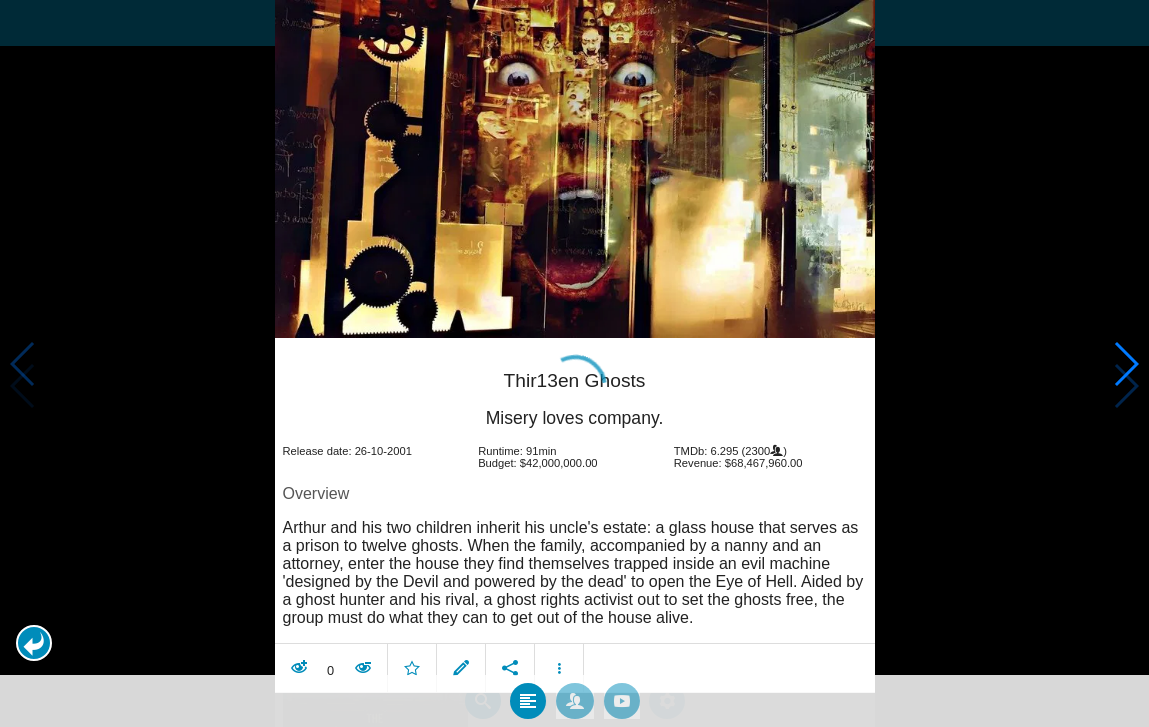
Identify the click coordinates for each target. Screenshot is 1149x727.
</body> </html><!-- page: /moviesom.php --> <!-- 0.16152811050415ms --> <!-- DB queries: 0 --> (574, 363)
